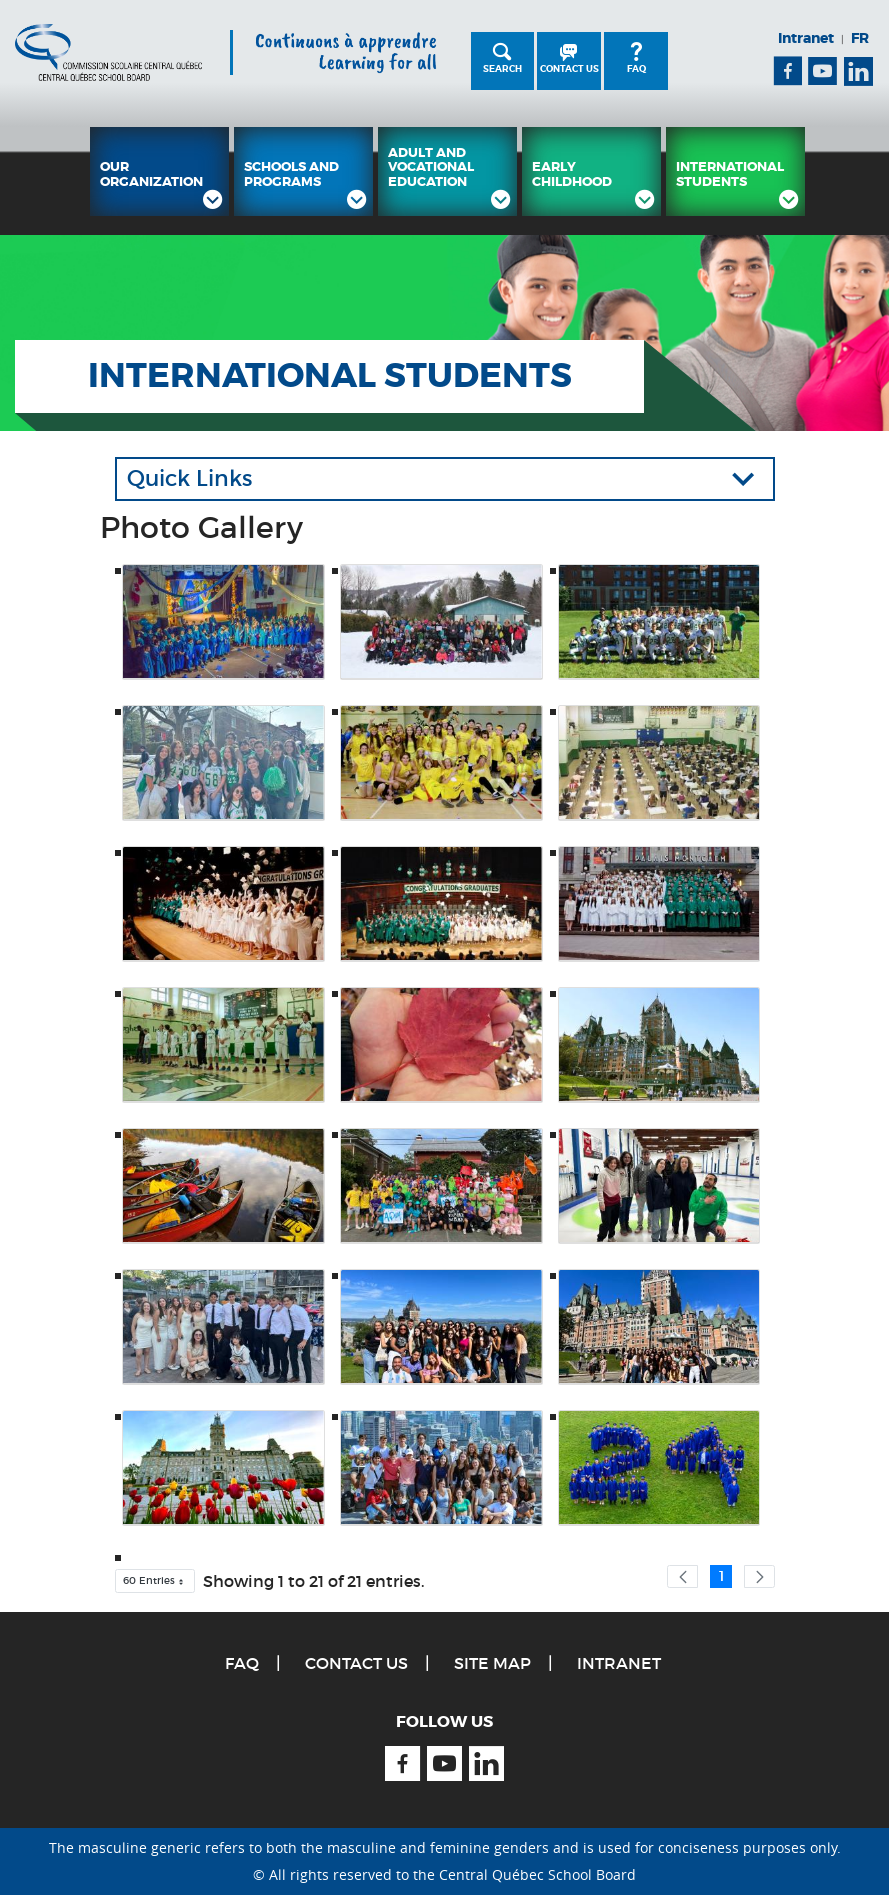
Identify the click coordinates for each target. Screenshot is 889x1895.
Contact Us (569, 69)
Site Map (492, 1663)
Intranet (806, 38)
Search (502, 69)
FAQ (636, 69)
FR (860, 38)
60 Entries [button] (159, 1583)
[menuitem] (159, 171)
